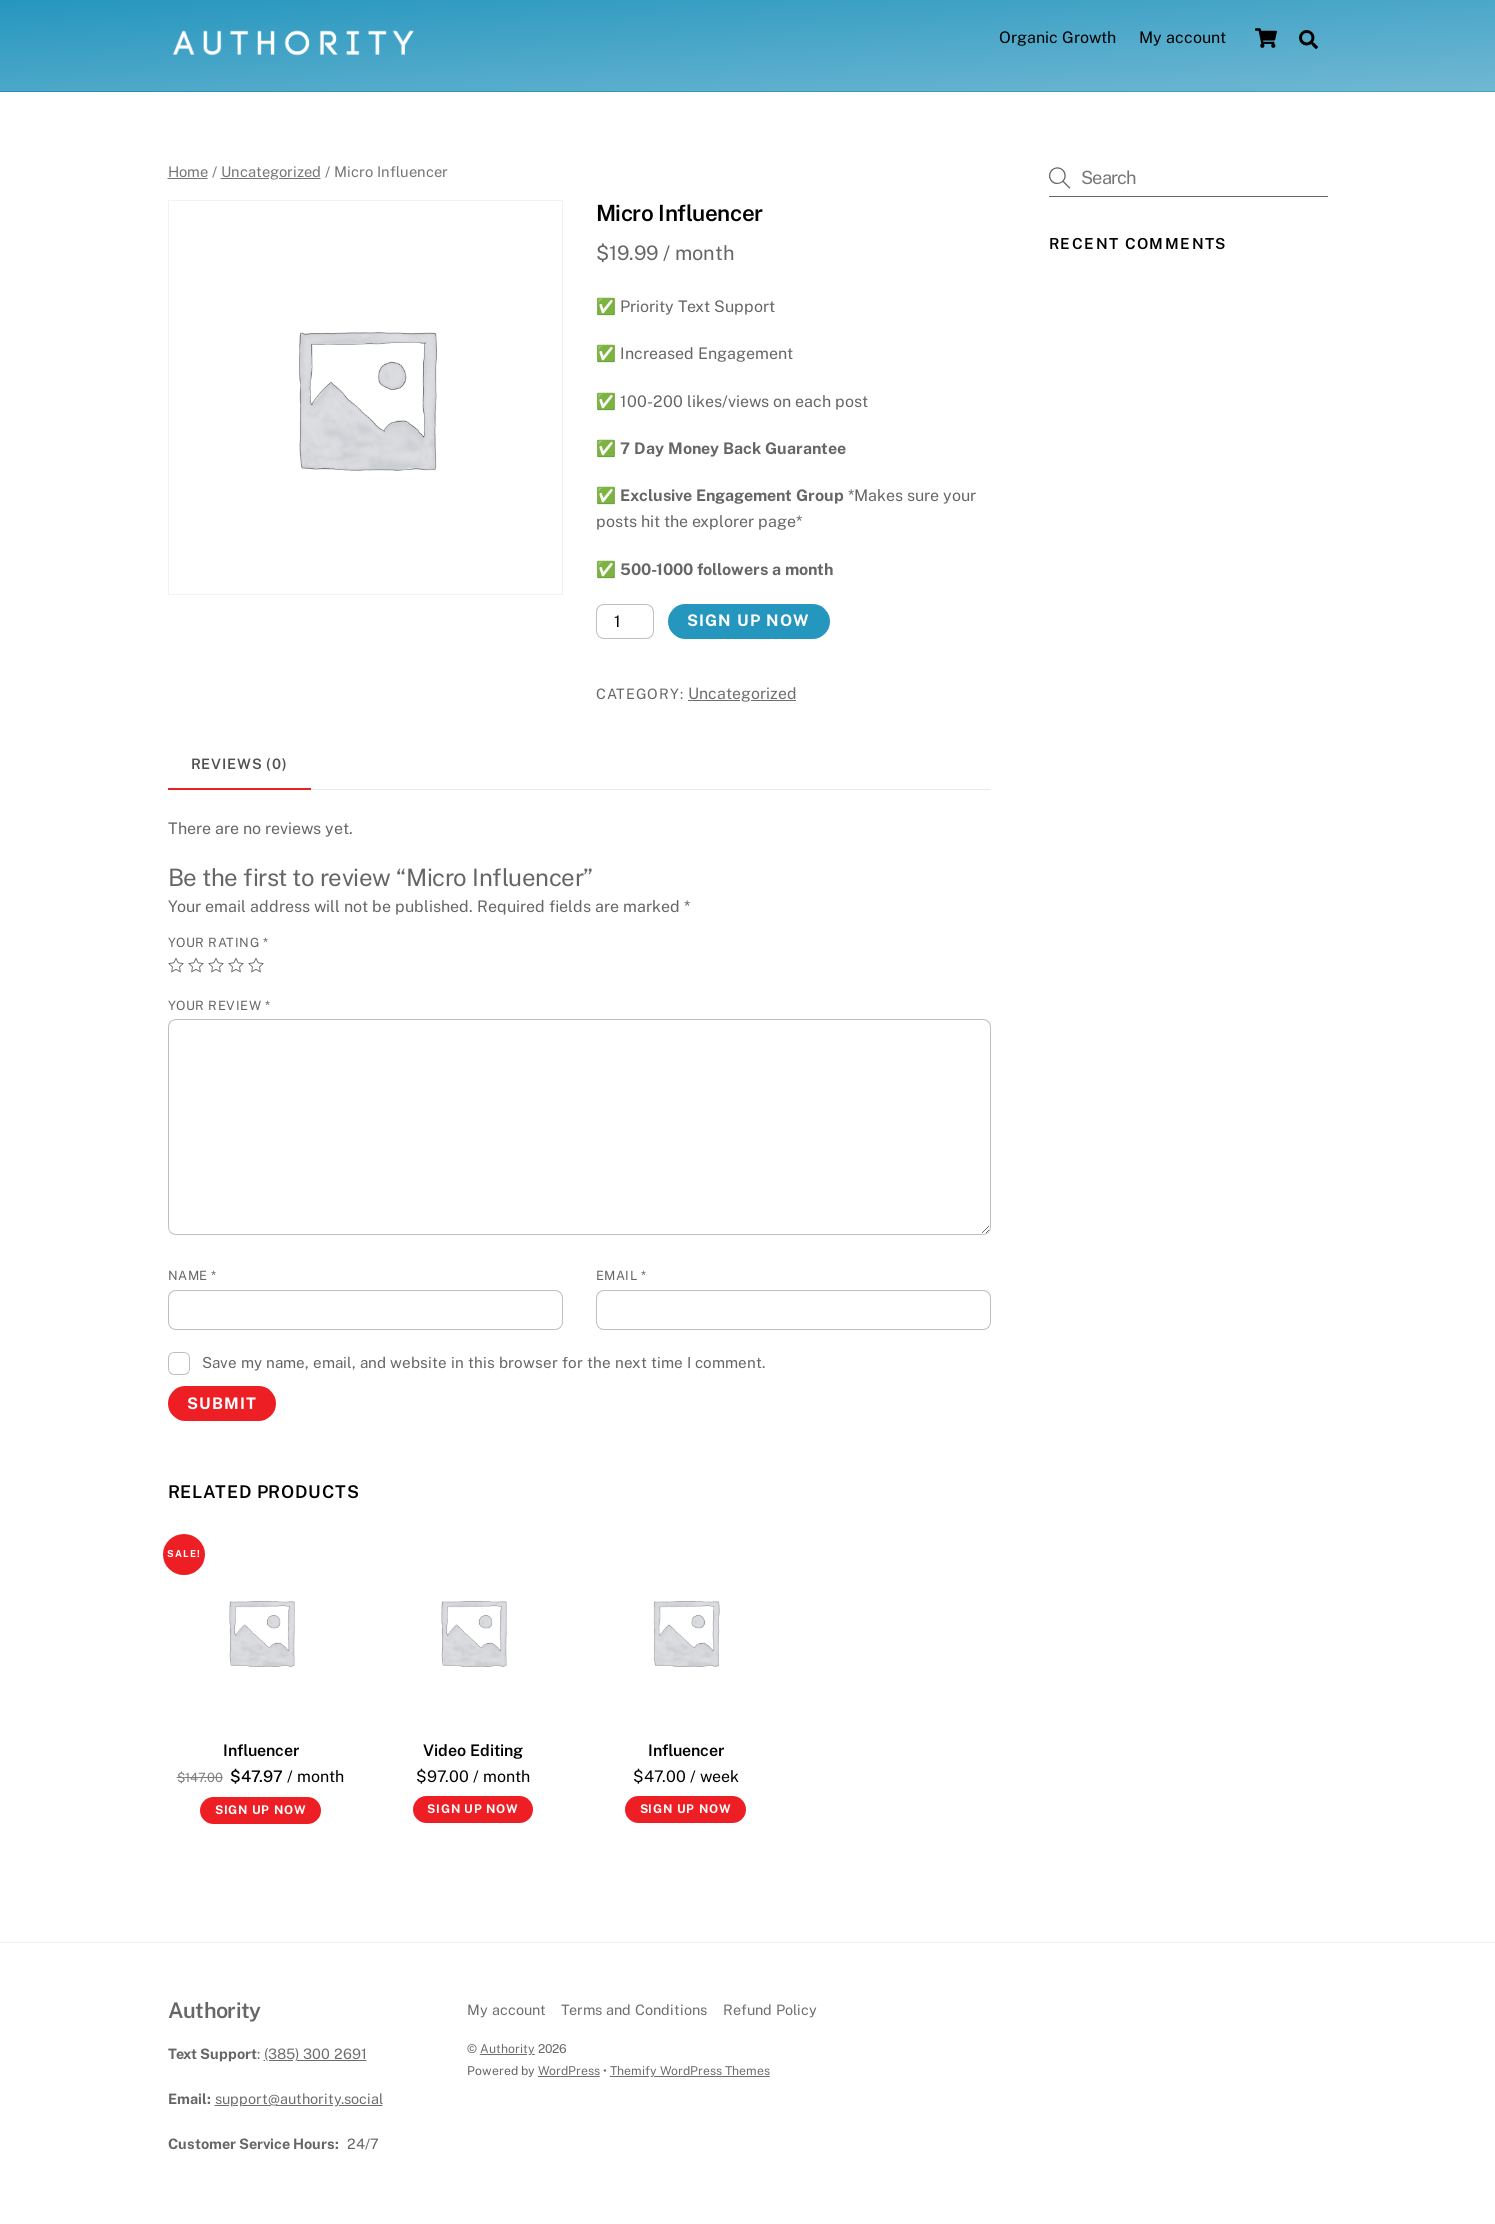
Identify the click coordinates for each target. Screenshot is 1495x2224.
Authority (507, 2048)
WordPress (569, 2070)
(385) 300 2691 (315, 2053)
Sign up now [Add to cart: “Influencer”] (261, 1811)
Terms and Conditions (634, 2010)
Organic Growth (1057, 38)
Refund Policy (770, 2010)
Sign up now (748, 621)
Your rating (218, 943)
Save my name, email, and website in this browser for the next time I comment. (483, 1362)
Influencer (261, 1750)
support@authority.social (299, 2098)
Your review (219, 1006)
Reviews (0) (240, 763)
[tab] (240, 765)
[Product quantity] (625, 621)
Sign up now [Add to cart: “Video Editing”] (473, 1810)
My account (1182, 38)
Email (621, 1276)
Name (192, 1276)
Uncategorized (271, 171)
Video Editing (473, 1750)
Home (188, 171)
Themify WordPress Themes (690, 2070)
